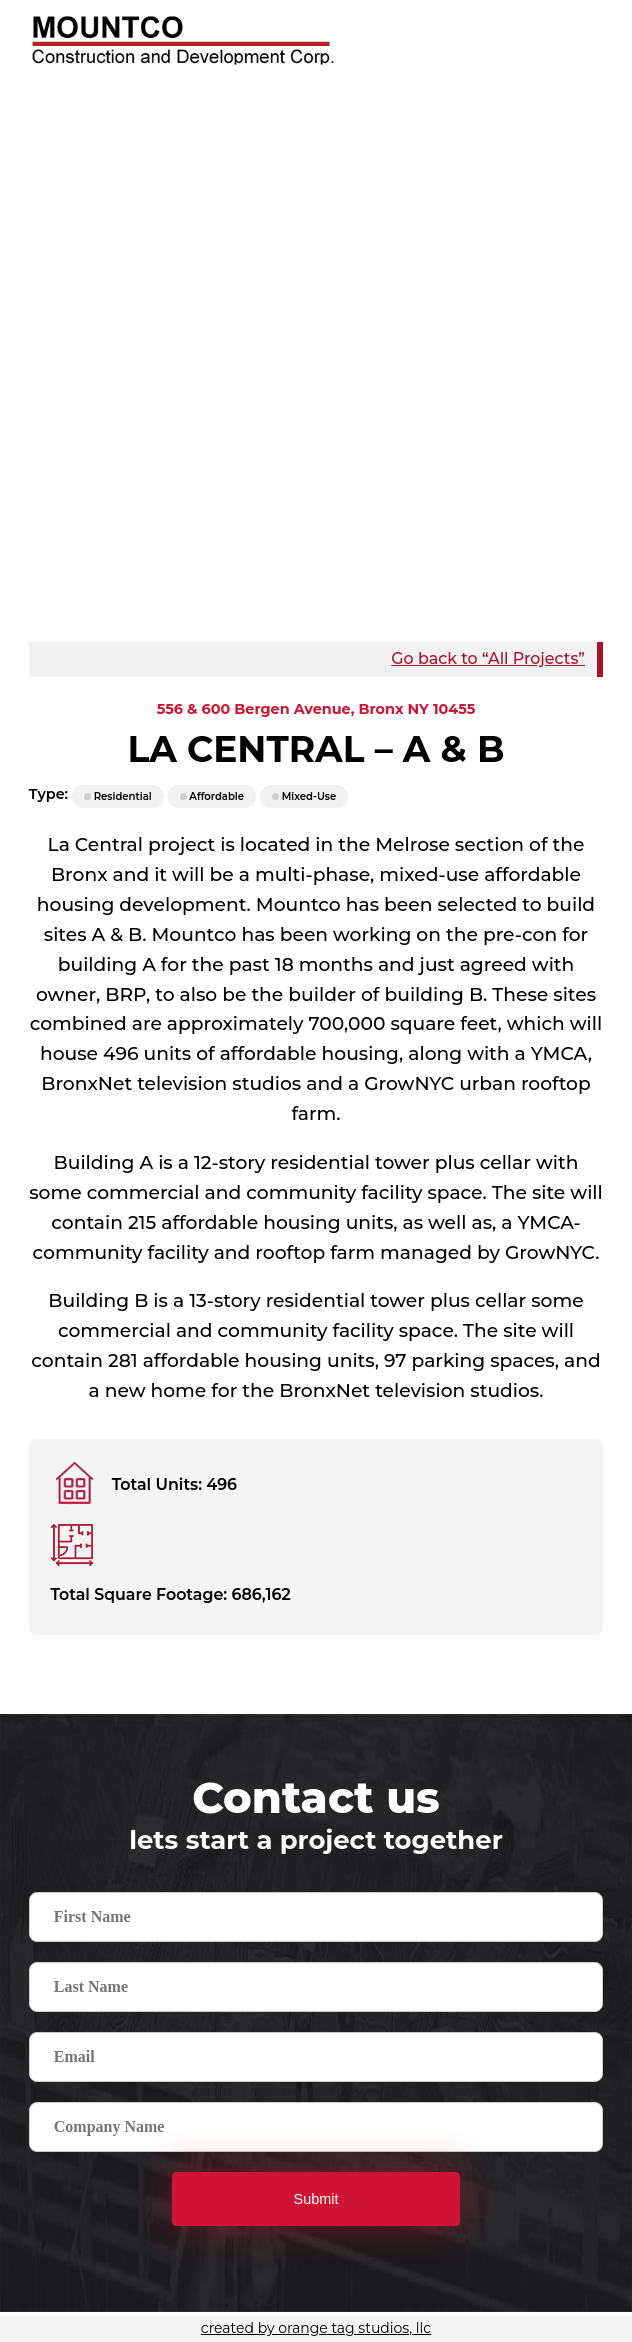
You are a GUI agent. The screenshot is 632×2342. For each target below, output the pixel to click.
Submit (316, 2199)
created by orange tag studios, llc (316, 2328)
